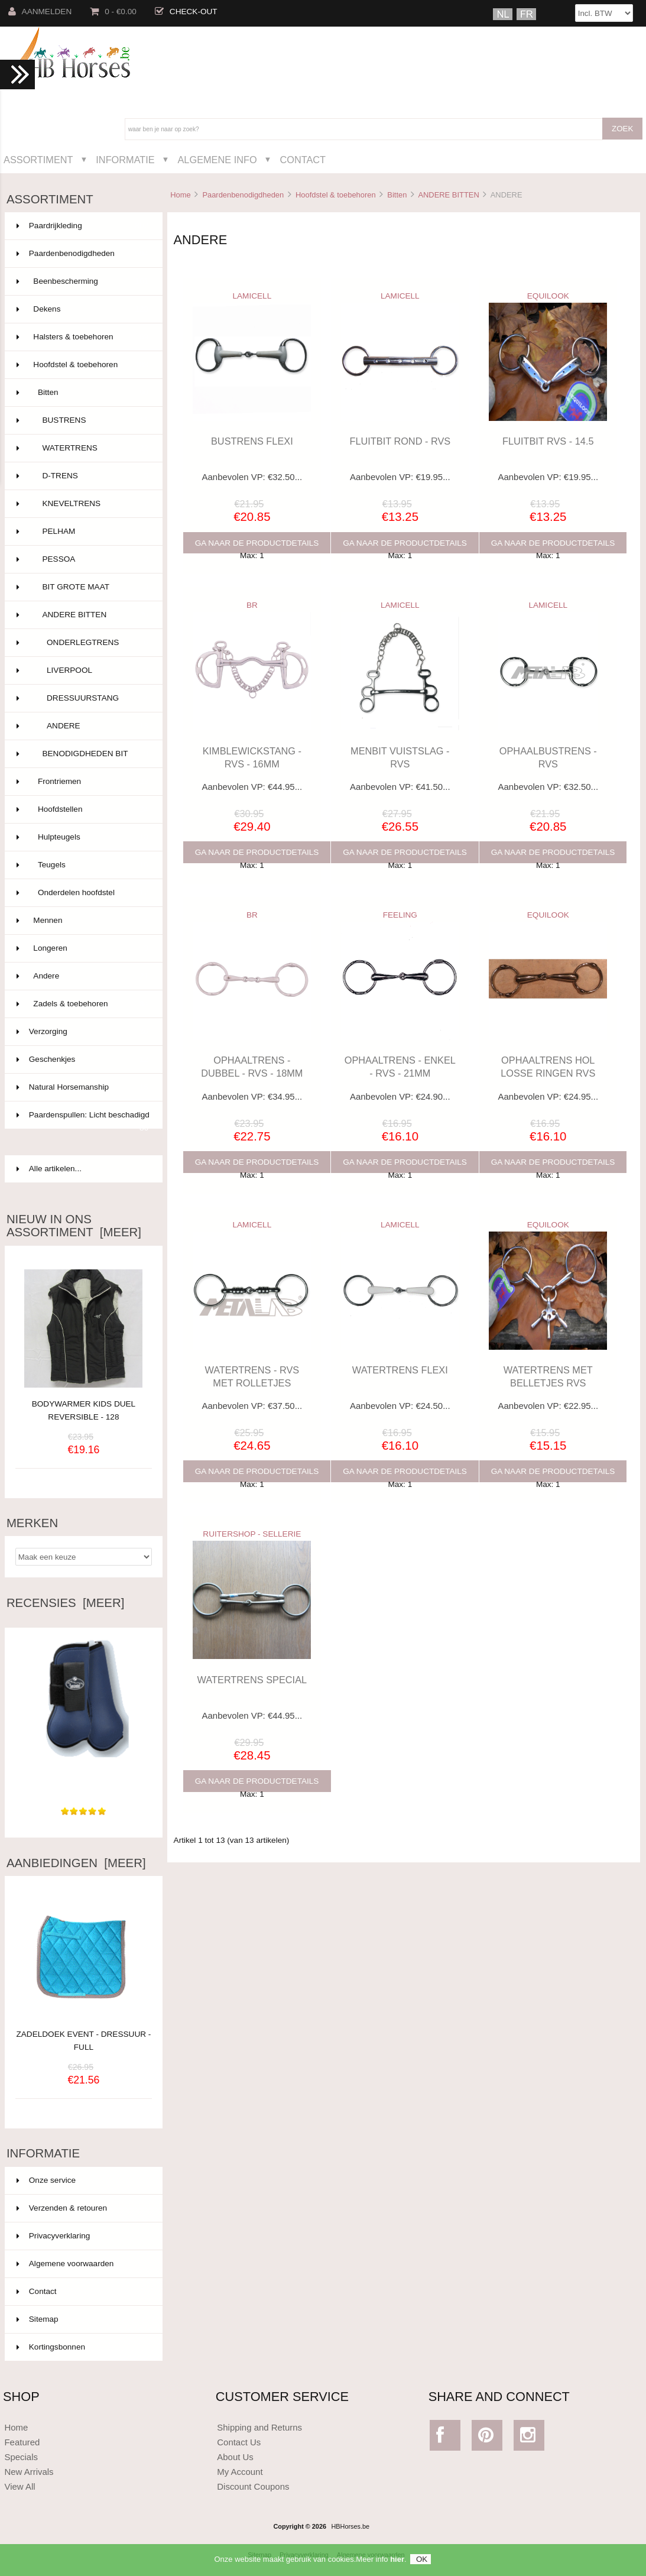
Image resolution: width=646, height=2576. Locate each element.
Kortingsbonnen (51, 2346)
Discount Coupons (253, 2486)
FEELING (400, 914)
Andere (82, 976)
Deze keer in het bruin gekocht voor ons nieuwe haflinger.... (83, 1774)
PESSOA (82, 559)
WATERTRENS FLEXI (400, 1370)
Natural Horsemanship (82, 1087)
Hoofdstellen (82, 809)
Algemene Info (217, 159)
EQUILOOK (548, 295)
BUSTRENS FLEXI (252, 441)
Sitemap (38, 2319)
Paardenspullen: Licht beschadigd (83, 1119)
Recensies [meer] (65, 1602)
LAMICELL (251, 295)
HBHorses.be (350, 2526)
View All (19, 2486)
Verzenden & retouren (62, 2208)
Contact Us (239, 2442)
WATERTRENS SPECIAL (252, 1679)
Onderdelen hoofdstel (82, 892)
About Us (235, 2457)
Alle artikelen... (49, 1168)
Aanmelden (40, 11)
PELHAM (82, 531)
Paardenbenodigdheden (243, 194)
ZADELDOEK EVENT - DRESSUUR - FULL (83, 2034)
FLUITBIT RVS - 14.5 (547, 441)
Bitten (397, 194)
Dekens (82, 309)
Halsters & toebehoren (82, 337)
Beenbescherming (82, 281)
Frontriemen (82, 781)
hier (397, 2565)
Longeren (82, 948)
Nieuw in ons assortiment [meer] (74, 1226)
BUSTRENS (82, 420)
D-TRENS (82, 475)
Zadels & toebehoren (82, 1003)
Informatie (125, 159)
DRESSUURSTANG (82, 698)
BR (252, 605)
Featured (22, 2442)
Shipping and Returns (259, 2427)
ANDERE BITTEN (448, 194)
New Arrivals (28, 2472)
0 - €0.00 (113, 11)
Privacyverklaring (53, 2235)
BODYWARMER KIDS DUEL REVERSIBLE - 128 (83, 1410)
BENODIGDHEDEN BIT (82, 753)
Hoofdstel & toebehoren (336, 194)
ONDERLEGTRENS (82, 642)
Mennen (82, 920)
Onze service (46, 2180)
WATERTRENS (82, 448)
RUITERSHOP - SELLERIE (252, 1534)
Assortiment (38, 159)
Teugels (82, 864)
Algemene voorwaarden (65, 2263)
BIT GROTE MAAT (82, 587)
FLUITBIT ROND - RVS (399, 441)
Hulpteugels (82, 837)
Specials (21, 2457)
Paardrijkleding (82, 225)
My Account (239, 2472)
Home (180, 194)
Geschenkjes (82, 1059)
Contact (303, 159)
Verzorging (82, 1031)
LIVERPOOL (82, 670)
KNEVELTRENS (82, 503)
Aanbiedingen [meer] (76, 1862)
